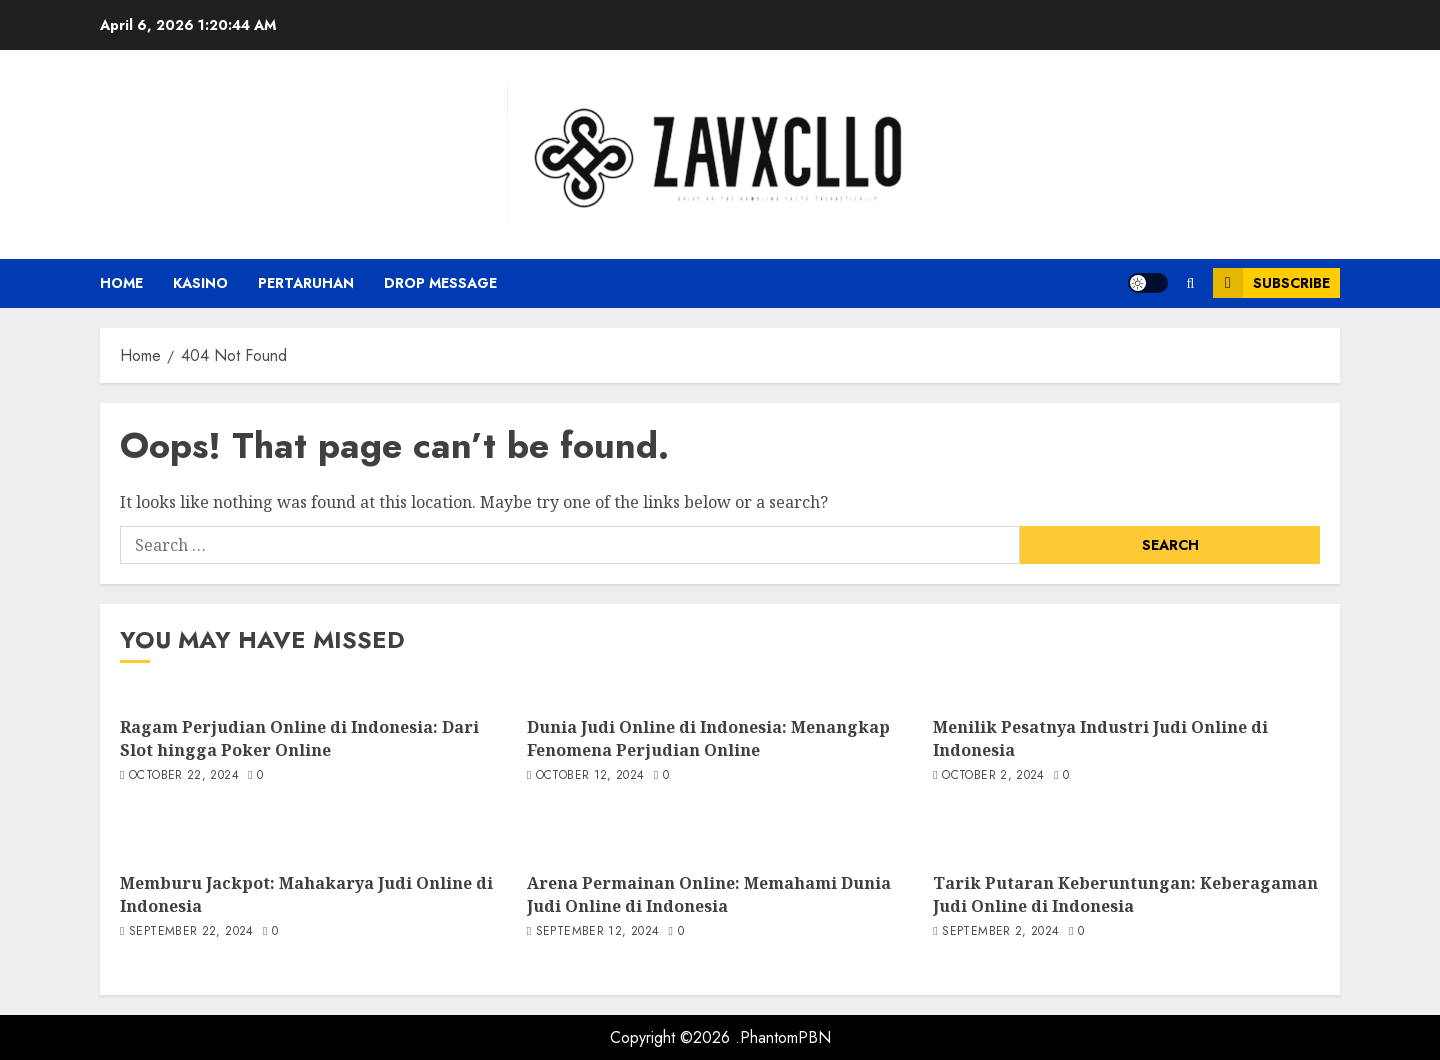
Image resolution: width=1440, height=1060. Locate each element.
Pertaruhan (306, 283)
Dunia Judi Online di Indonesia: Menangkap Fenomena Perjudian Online (708, 738)
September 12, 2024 (597, 932)
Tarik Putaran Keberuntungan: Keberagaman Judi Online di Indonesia (1125, 894)
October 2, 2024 (993, 776)
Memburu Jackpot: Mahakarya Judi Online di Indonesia (306, 894)
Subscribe (1271, 283)
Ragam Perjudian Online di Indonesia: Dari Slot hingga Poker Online (299, 738)
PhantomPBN (785, 1037)
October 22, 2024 (184, 776)
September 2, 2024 (1000, 932)
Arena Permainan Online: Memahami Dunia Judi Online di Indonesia (709, 894)
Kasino (200, 283)
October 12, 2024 (590, 776)
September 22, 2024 (191, 932)
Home (121, 283)
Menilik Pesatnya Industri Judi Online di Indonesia (1100, 738)
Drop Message (440, 283)
